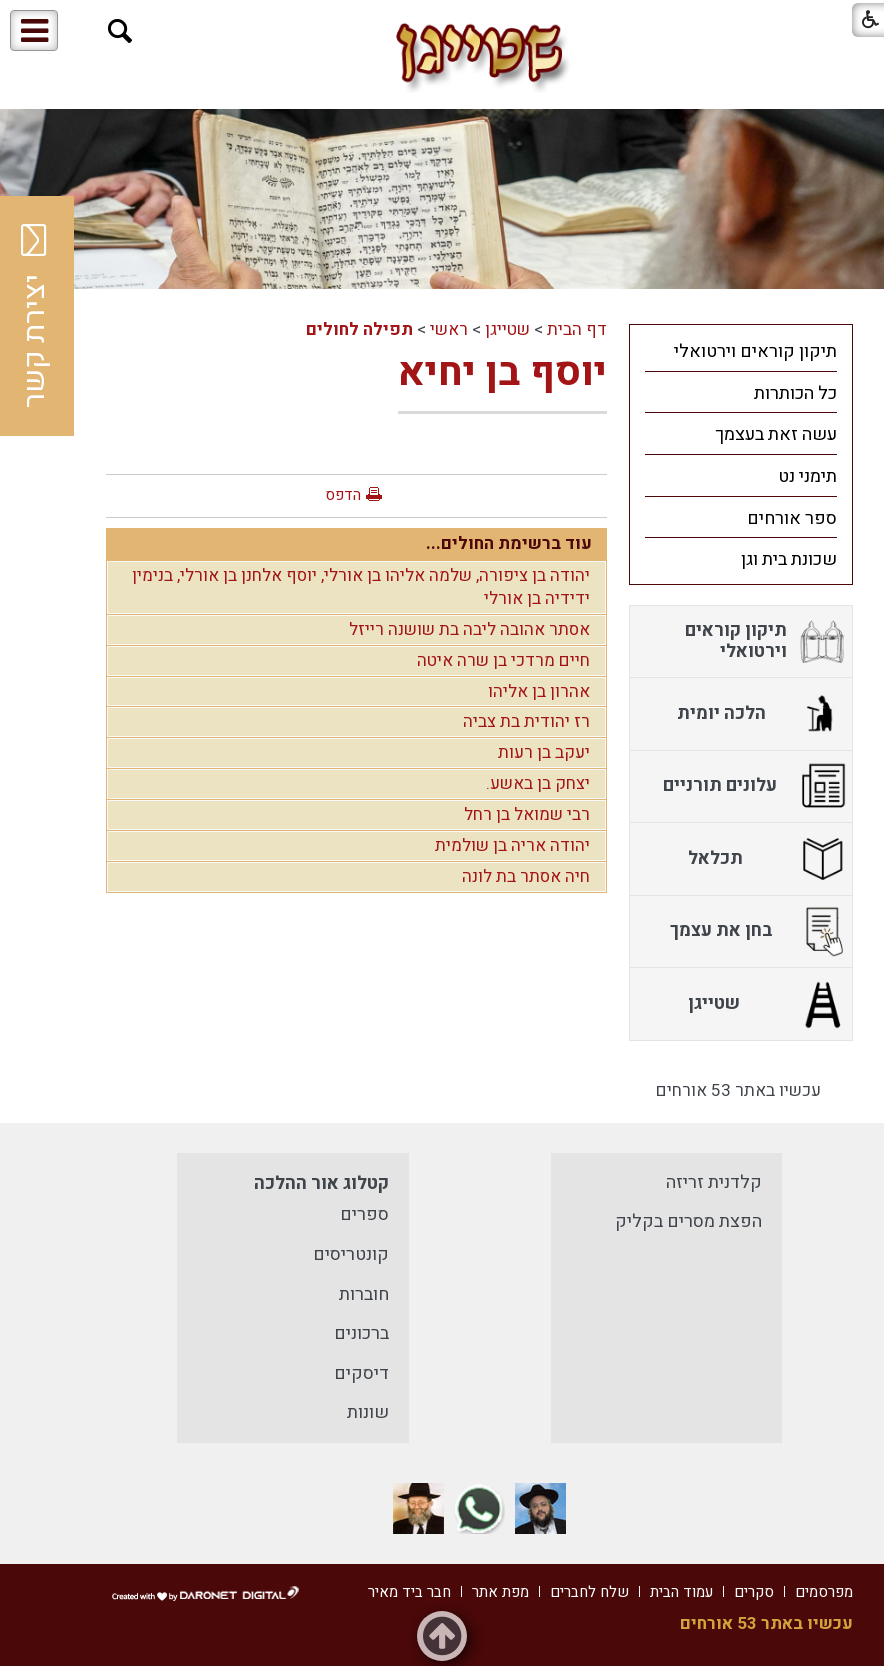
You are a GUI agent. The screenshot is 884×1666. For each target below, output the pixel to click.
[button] (120, 31)
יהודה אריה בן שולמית (512, 845)
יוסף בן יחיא (502, 372)
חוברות (364, 1294)
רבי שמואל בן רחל (527, 814)
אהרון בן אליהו (539, 691)
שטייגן (507, 329)
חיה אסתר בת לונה (526, 876)
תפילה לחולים (359, 329)
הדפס (343, 495)
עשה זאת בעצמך (776, 434)
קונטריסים (351, 1254)
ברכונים (361, 1333)
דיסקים (361, 1373)
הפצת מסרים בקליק (688, 1221)
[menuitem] (741, 351)
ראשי (449, 329)
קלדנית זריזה (714, 1182)
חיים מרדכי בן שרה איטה (503, 660)
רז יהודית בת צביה (526, 721)
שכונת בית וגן (789, 559)
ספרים (364, 1214)
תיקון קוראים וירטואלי (755, 351)
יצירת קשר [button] (35, 316)
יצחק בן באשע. (538, 783)
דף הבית (577, 329)
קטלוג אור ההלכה (321, 1183)
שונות (368, 1412)
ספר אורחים (792, 518)
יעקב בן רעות (544, 752)
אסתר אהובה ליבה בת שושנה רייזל (469, 629)
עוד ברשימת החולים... (509, 543)
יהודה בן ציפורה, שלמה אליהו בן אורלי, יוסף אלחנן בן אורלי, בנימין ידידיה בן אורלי (361, 587)
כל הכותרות (795, 393)
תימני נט (807, 476)
